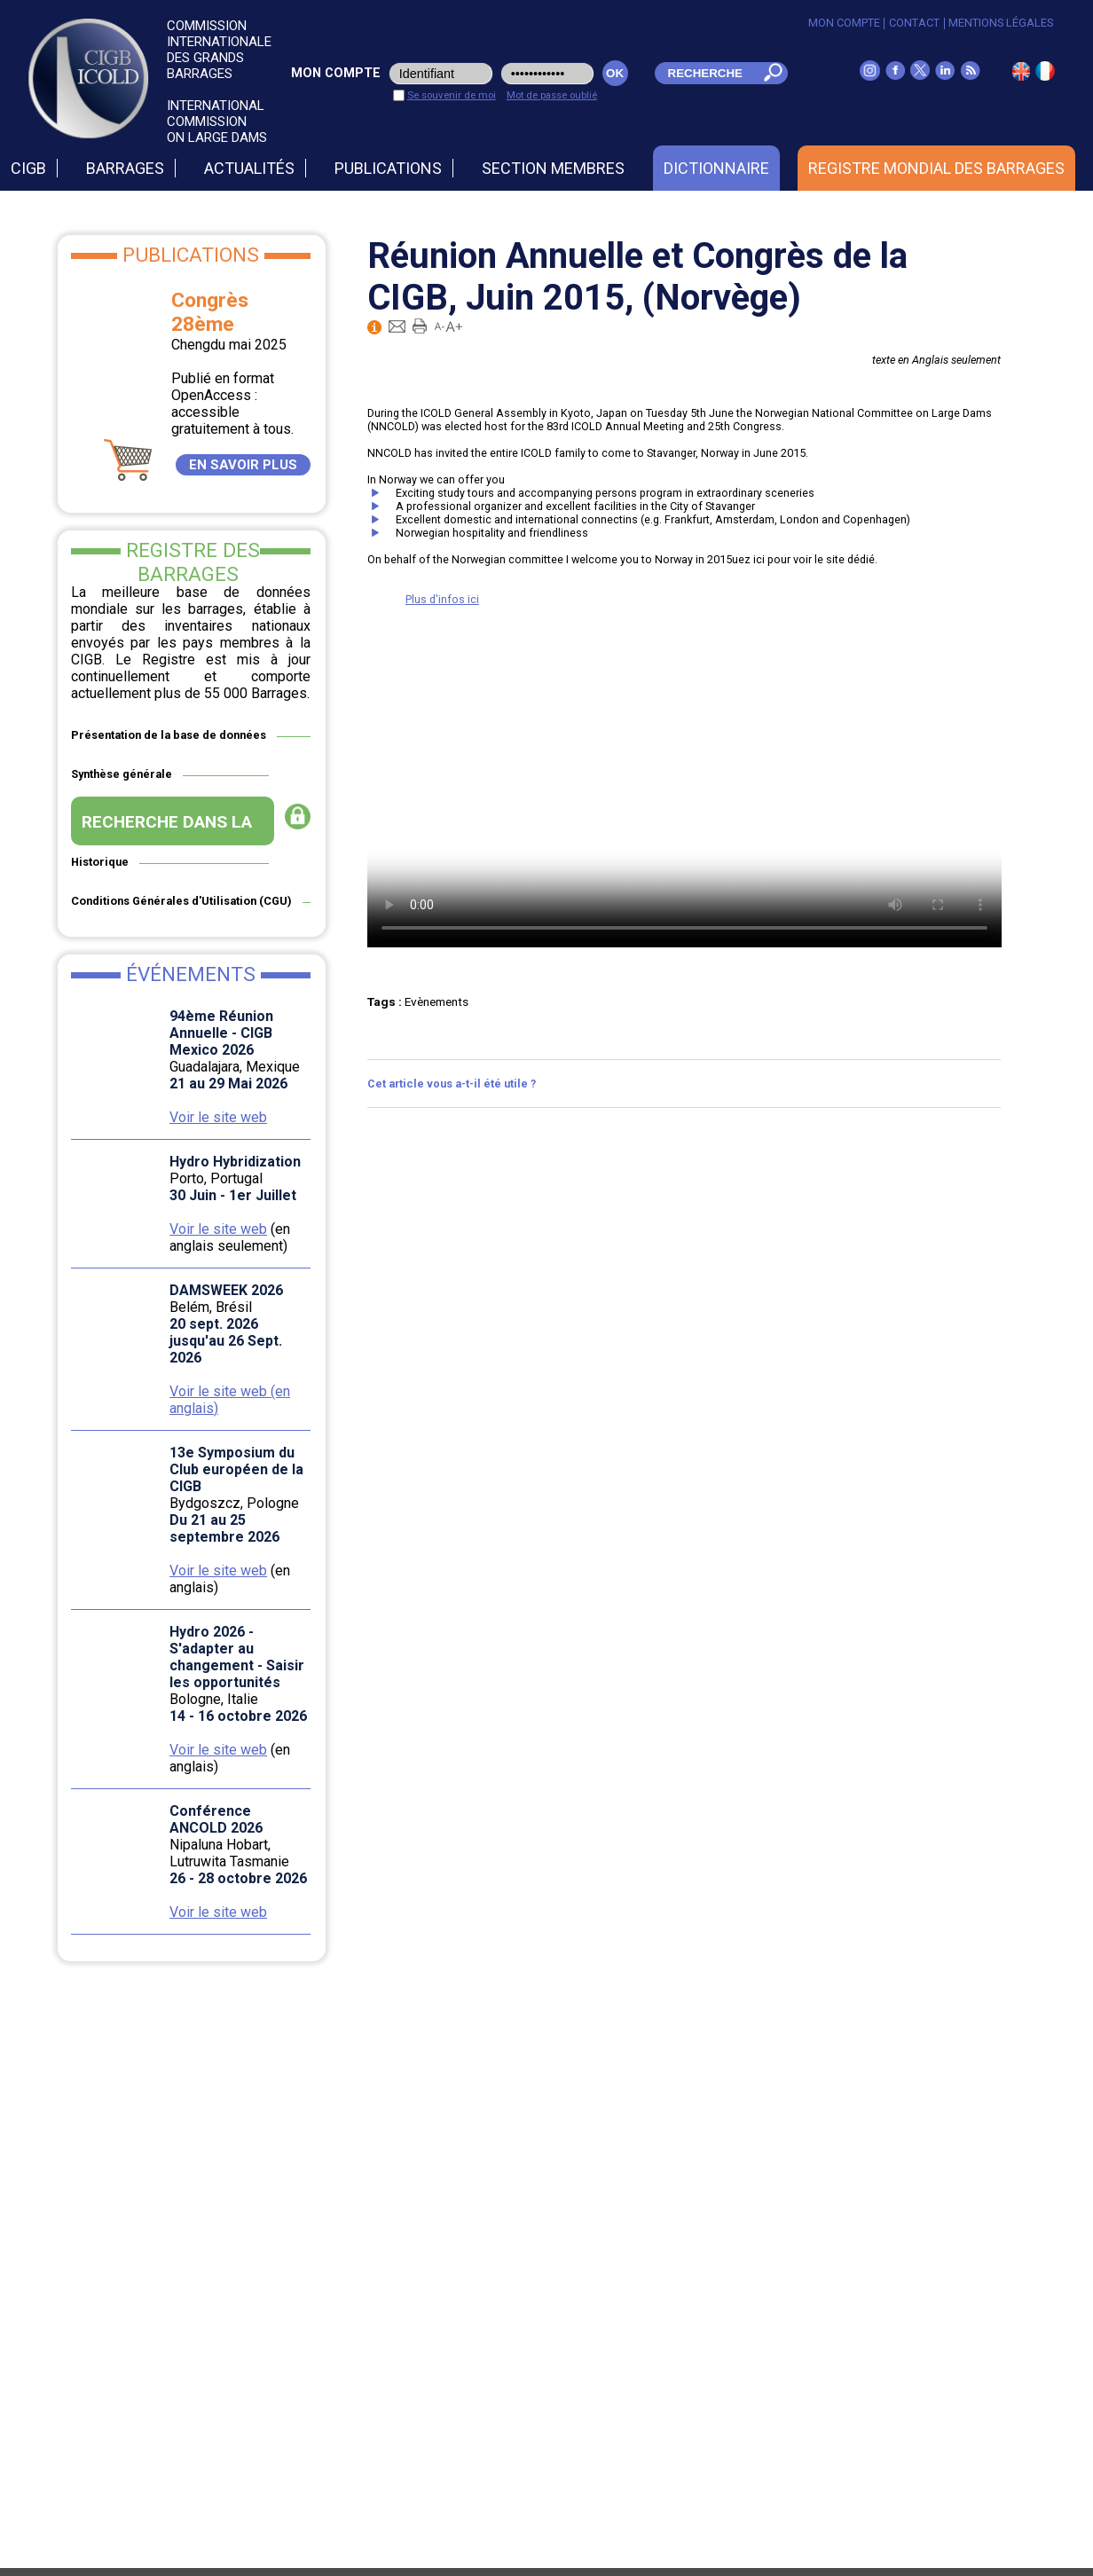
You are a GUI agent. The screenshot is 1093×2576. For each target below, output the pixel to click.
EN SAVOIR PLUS (243, 465)
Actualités (249, 168)
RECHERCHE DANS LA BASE (167, 828)
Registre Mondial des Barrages (936, 168)
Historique (100, 861)
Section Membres (553, 168)
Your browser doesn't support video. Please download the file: (684, 789)
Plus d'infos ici (442, 599)
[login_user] (440, 73)
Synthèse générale (121, 774)
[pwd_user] (547, 73)
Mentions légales (1000, 22)
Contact (914, 22)
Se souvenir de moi (451, 95)
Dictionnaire (716, 168)
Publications (388, 168)
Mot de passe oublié (552, 95)
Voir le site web (218, 1117)
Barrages (125, 168)
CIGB (28, 168)
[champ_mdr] (704, 73)
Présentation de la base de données (168, 735)
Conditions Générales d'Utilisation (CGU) (181, 900)
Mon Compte (844, 22)
